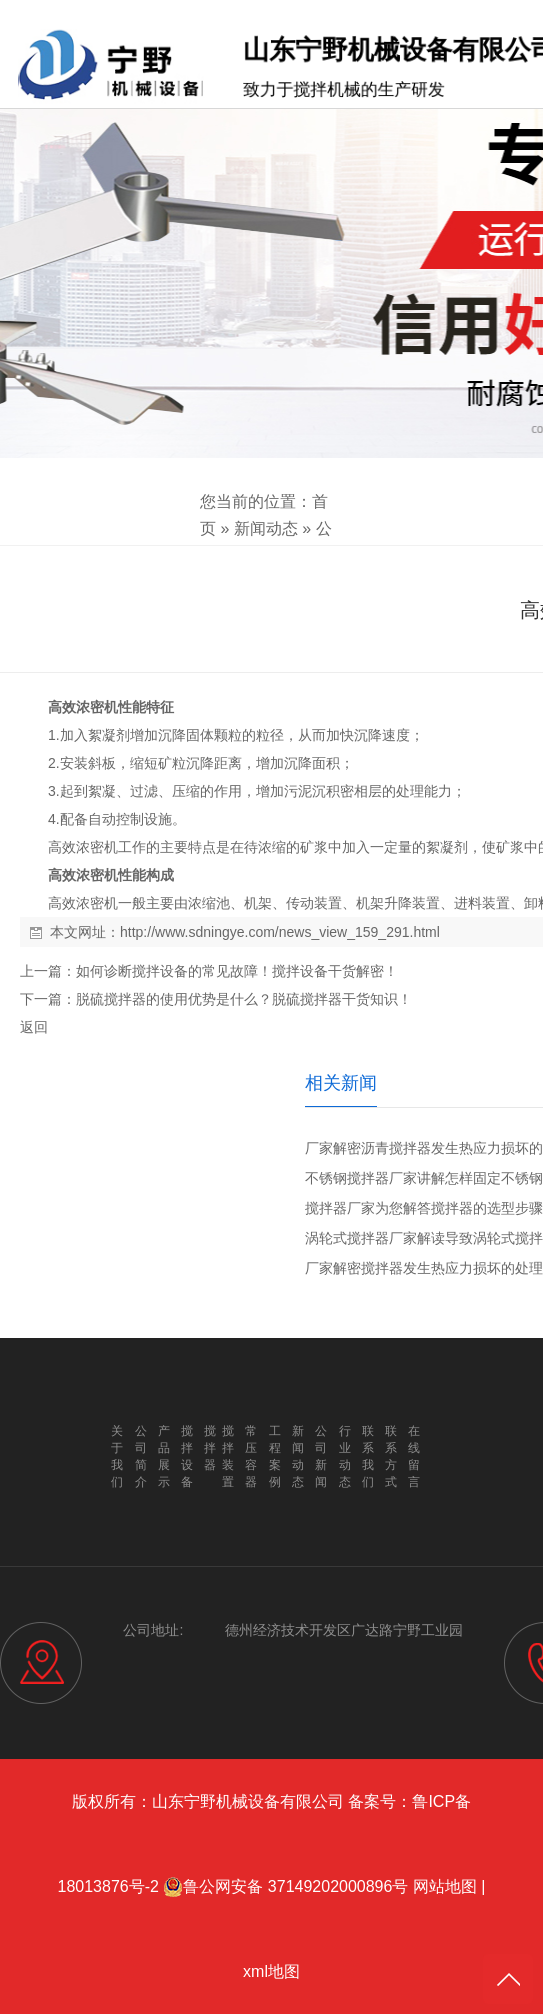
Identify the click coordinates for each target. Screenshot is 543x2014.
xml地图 (271, 1971)
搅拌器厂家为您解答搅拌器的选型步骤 (424, 1208)
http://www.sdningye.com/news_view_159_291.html (280, 932)
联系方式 (391, 1456)
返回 (34, 1027)
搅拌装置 (228, 1456)
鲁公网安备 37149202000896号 (285, 1887)
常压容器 (251, 1456)
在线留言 (414, 1456)
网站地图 (445, 1886)
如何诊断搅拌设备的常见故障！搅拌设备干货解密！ (237, 971)
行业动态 (345, 1456)
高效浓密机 (83, 707)
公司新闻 (321, 1456)
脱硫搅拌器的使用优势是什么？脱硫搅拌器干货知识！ (244, 999)
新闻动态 (266, 528)
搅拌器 (210, 1448)
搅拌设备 (187, 1456)
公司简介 (141, 1456)
